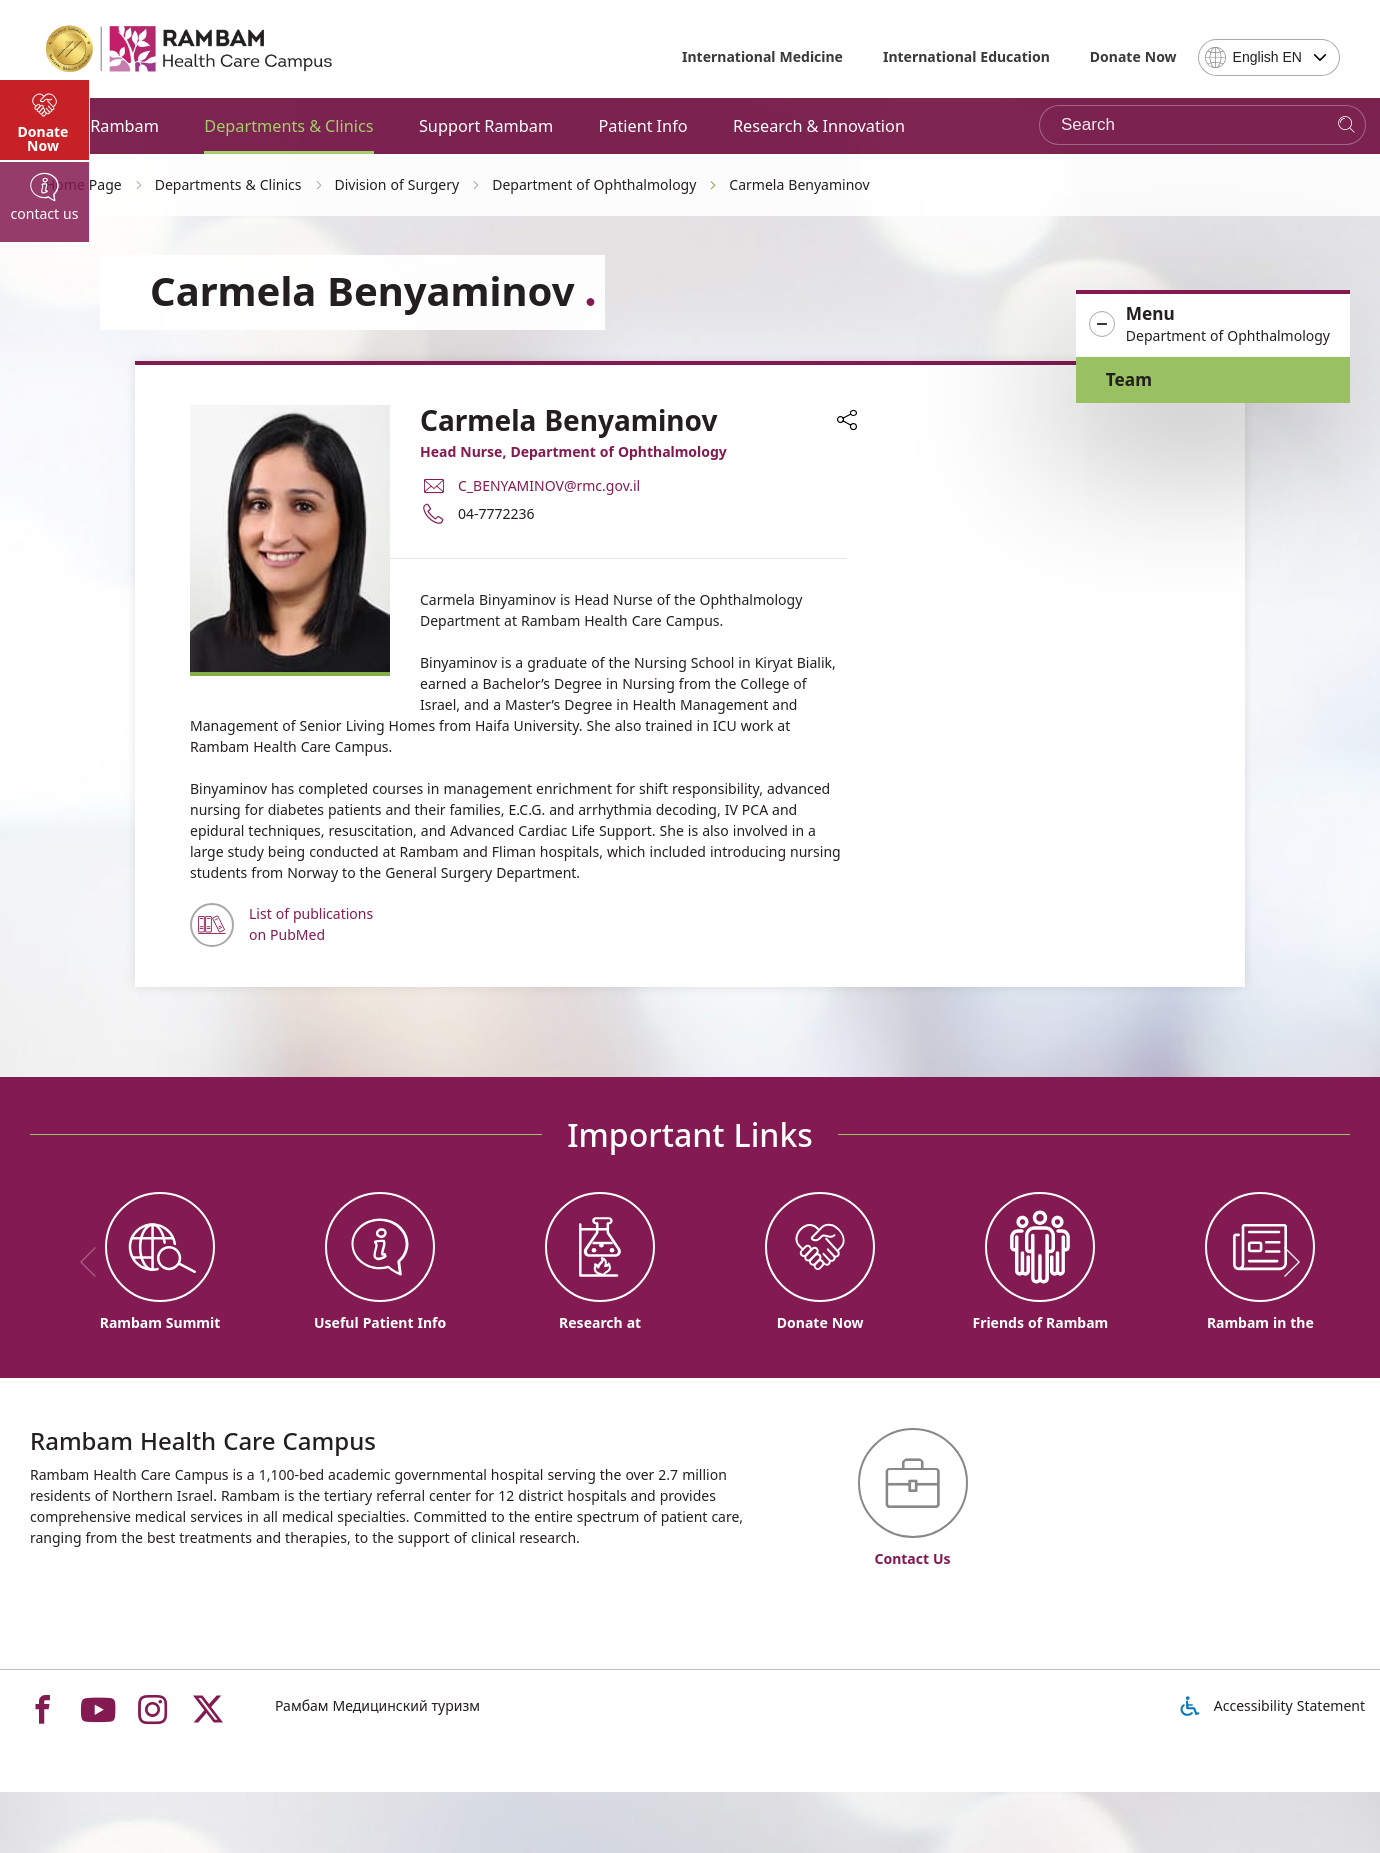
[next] (1285, 1262)
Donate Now (1133, 56)
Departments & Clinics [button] (288, 126)
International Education (966, 56)
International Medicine (762, 56)
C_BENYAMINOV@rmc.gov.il (549, 485)
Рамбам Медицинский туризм (377, 1705)
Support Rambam (486, 126)
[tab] (45, 540)
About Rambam (99, 126)
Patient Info (642, 126)
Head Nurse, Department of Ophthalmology (573, 451)
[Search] (1346, 125)
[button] (1213, 325)
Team (1129, 379)
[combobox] (1269, 57)
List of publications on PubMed (311, 924)
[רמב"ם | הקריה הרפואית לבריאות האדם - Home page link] (190, 49)
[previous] (95, 1262)
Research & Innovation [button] (819, 126)
